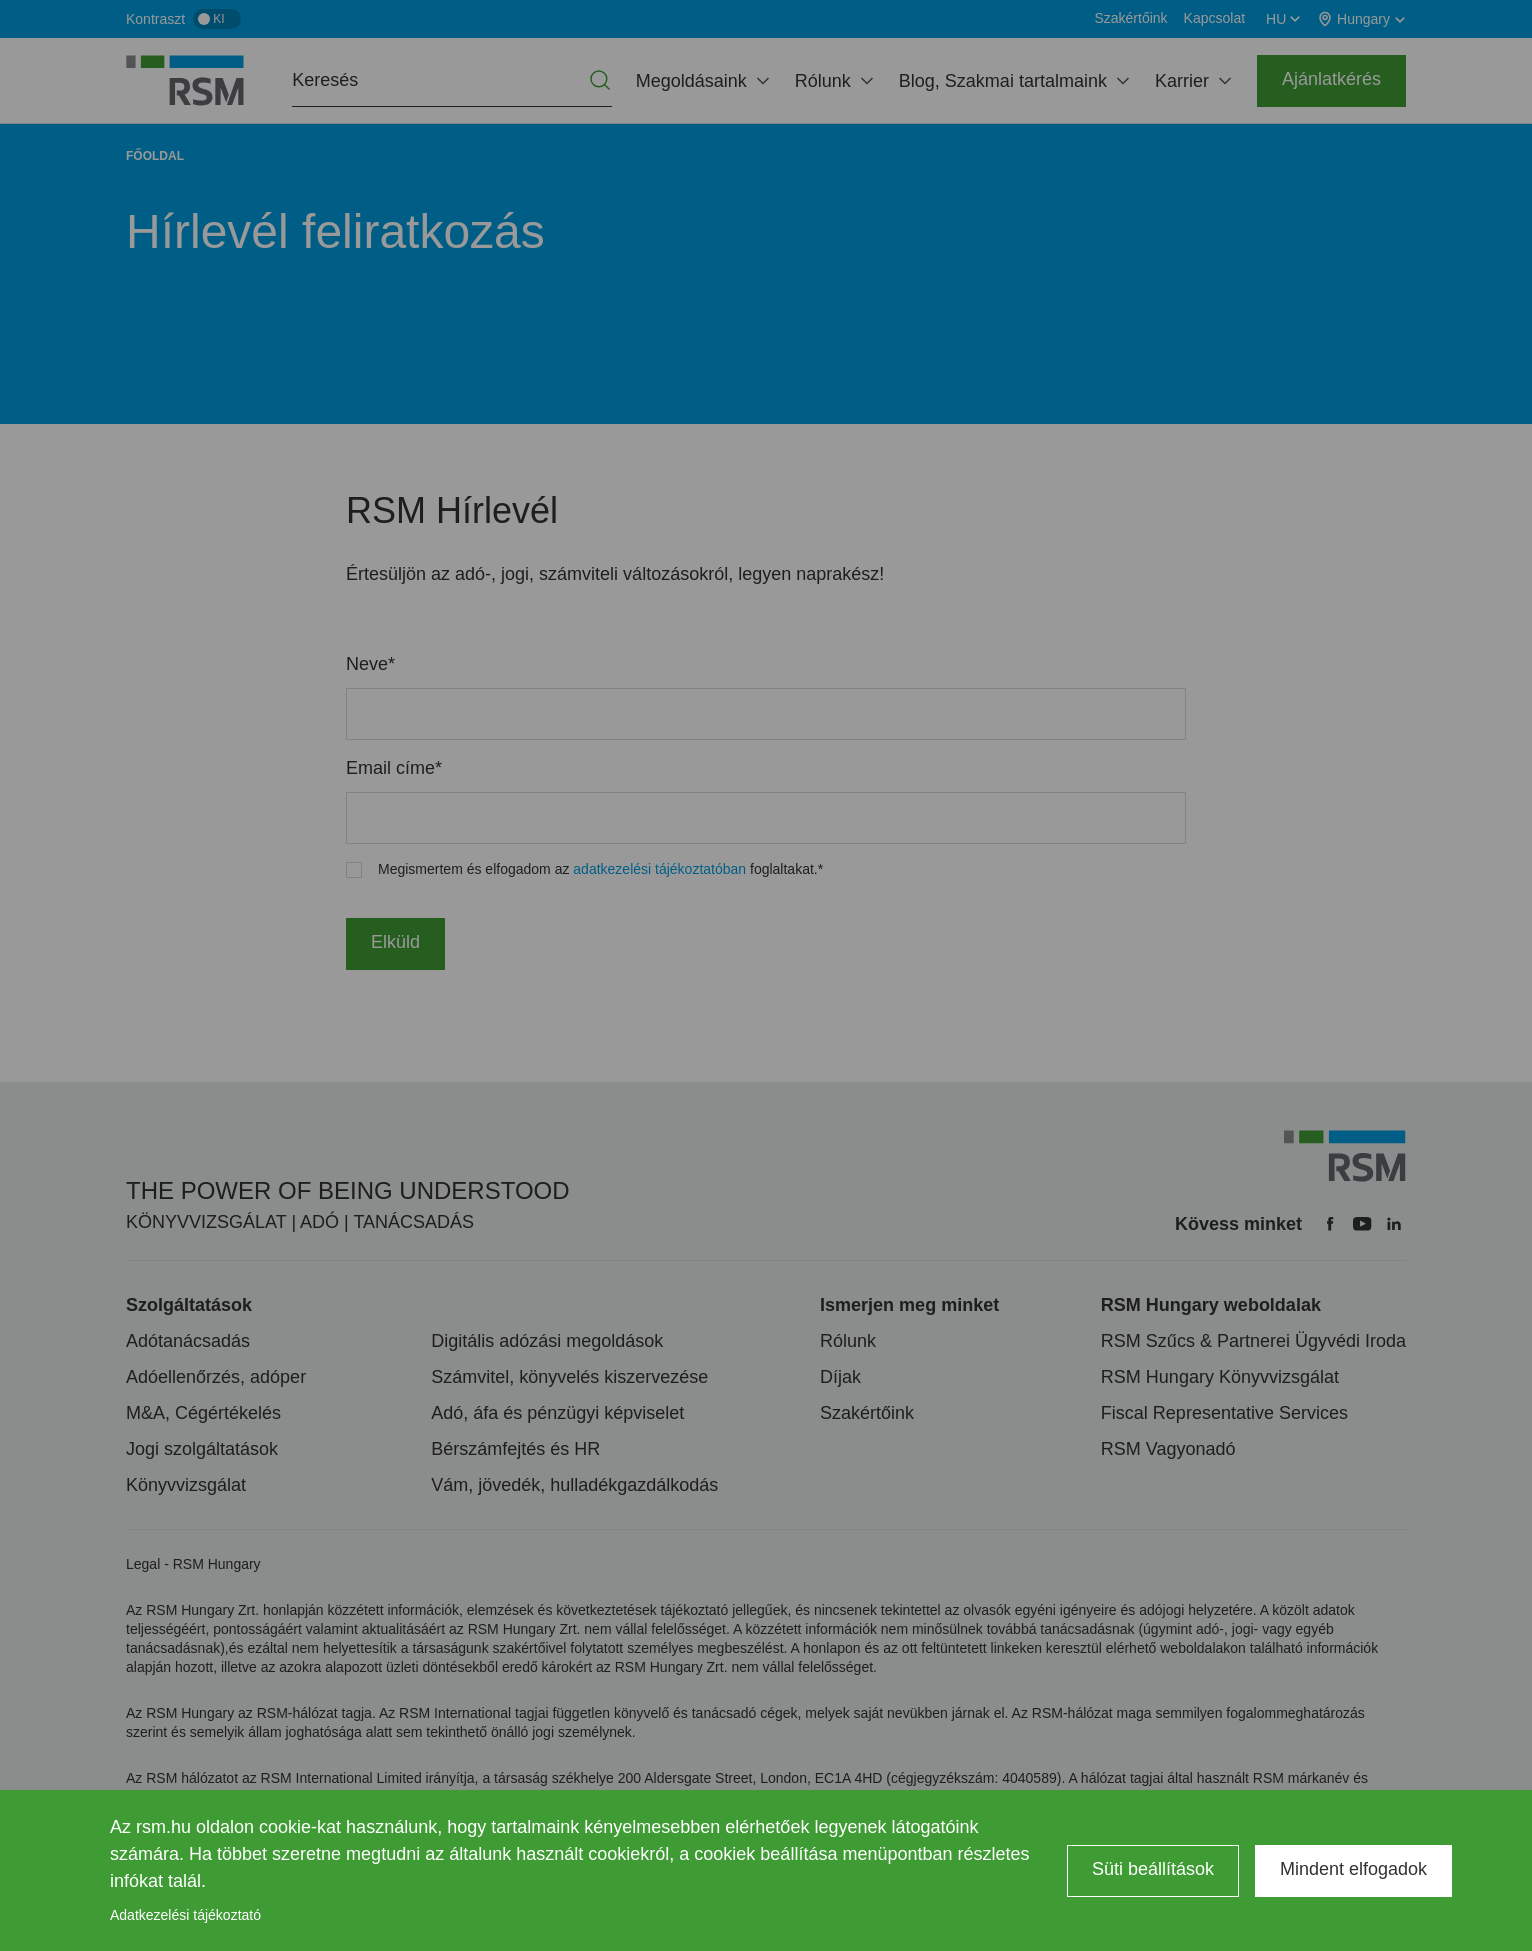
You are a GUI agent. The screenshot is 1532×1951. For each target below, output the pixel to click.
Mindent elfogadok (1353, 1869)
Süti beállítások (1153, 1869)
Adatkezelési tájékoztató (185, 1915)
